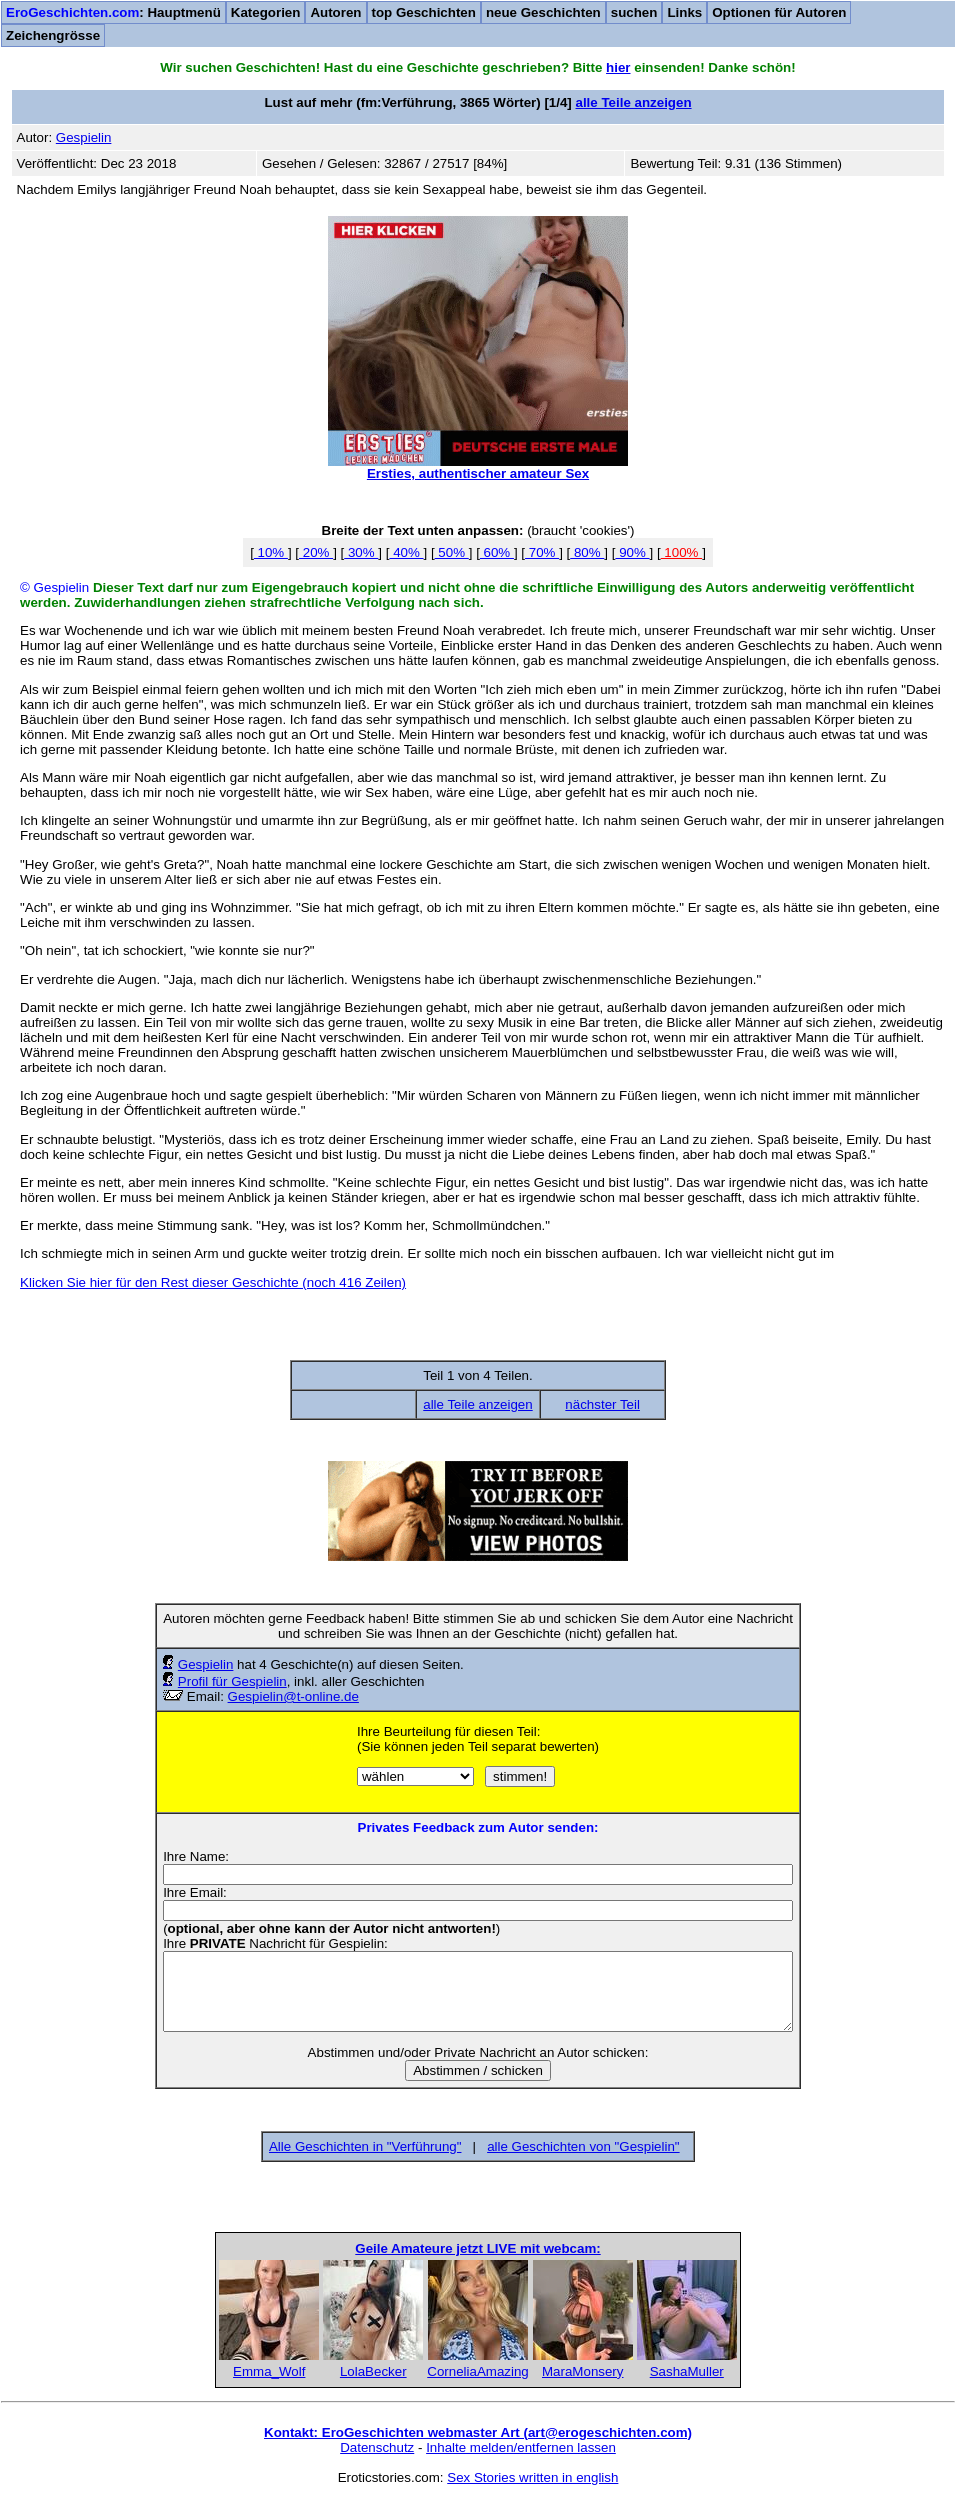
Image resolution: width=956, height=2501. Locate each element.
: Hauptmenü (113, 12)
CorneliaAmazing (478, 2371)
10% (271, 552)
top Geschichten (424, 12)
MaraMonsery (582, 2371)
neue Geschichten (543, 12)
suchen (634, 12)
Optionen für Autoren (779, 12)
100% (682, 552)
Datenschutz (377, 2447)
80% (587, 552)
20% (316, 552)
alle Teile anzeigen (634, 102)
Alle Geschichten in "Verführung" (365, 2146)
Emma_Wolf (269, 2371)
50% (452, 552)
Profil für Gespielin (232, 1681)
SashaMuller (687, 2371)
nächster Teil (602, 1404)
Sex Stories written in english (532, 2477)
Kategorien (266, 12)
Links (684, 12)
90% (632, 552)
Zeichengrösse (53, 35)
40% (406, 552)
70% (542, 552)
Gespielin (206, 1664)
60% (497, 552)
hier (618, 67)
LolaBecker (373, 2371)
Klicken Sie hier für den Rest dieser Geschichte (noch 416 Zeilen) (213, 1282)
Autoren (335, 12)
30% (361, 552)
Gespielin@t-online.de (293, 1696)
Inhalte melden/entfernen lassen (521, 2447)
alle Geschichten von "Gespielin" (583, 2146)
